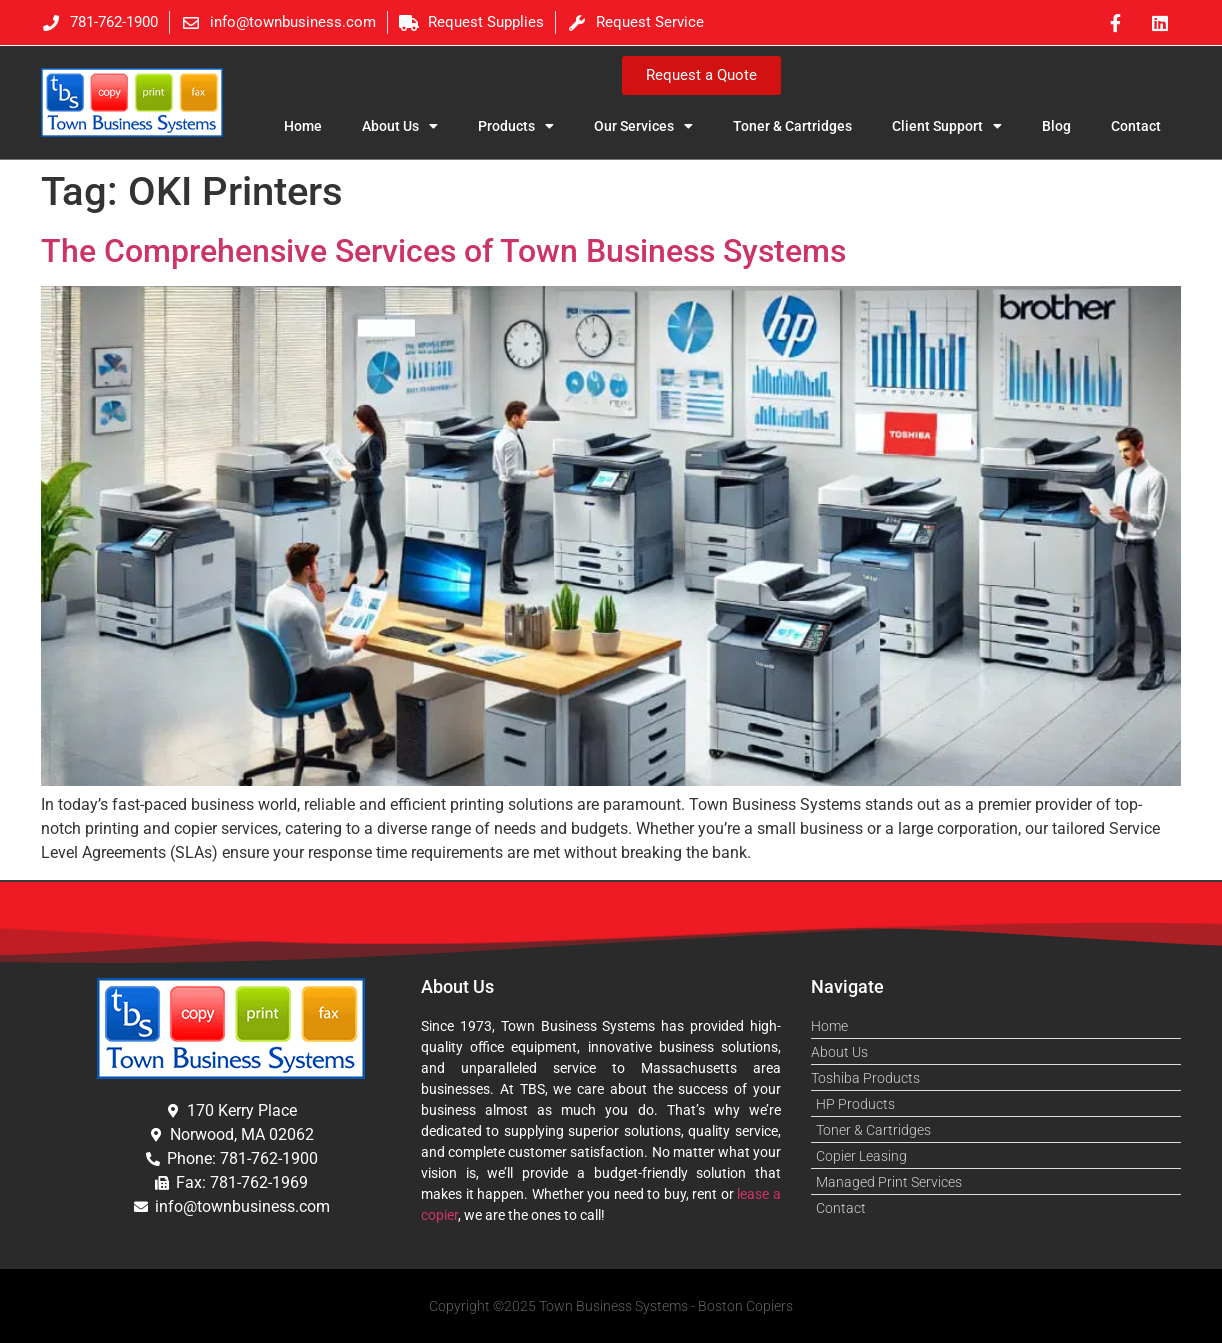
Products (516, 126)
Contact (1136, 126)
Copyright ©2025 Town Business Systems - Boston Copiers (611, 1306)
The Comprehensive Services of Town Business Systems (443, 251)
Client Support (947, 126)
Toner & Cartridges (792, 126)
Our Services (643, 126)
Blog (1056, 126)
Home (303, 126)
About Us (400, 126)
